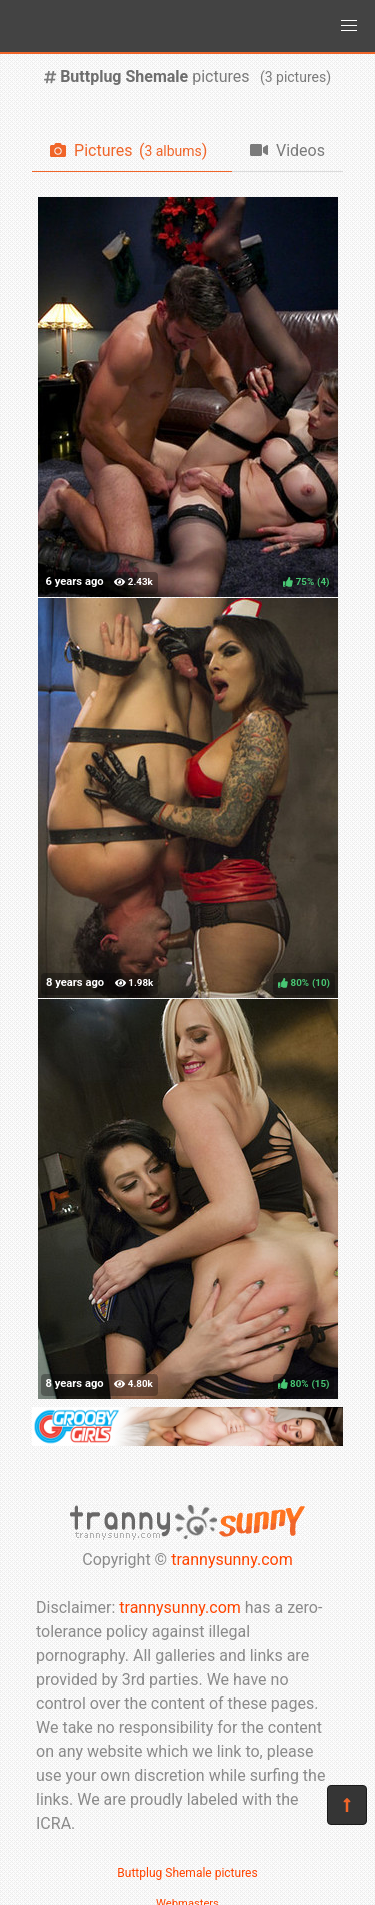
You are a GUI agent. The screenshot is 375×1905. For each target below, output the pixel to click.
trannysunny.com (232, 1559)
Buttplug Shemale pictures (187, 1873)
